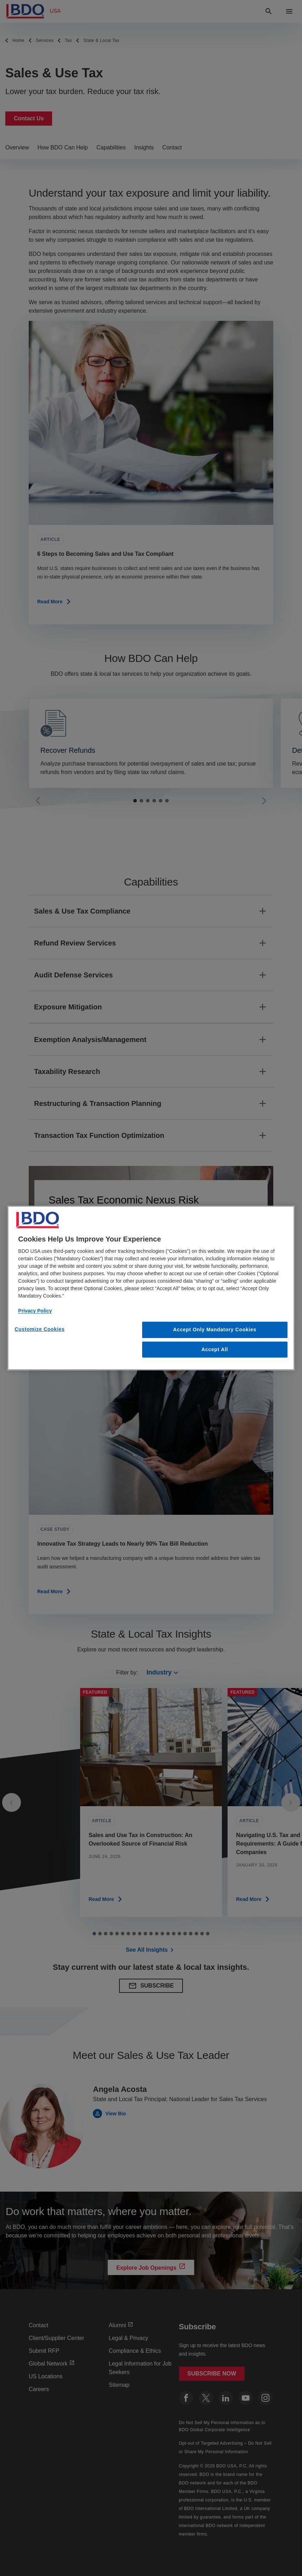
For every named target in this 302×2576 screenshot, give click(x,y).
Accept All (214, 1349)
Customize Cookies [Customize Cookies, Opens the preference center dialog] (40, 1329)
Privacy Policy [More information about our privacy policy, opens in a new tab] (35, 1311)
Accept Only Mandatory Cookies (214, 1329)
